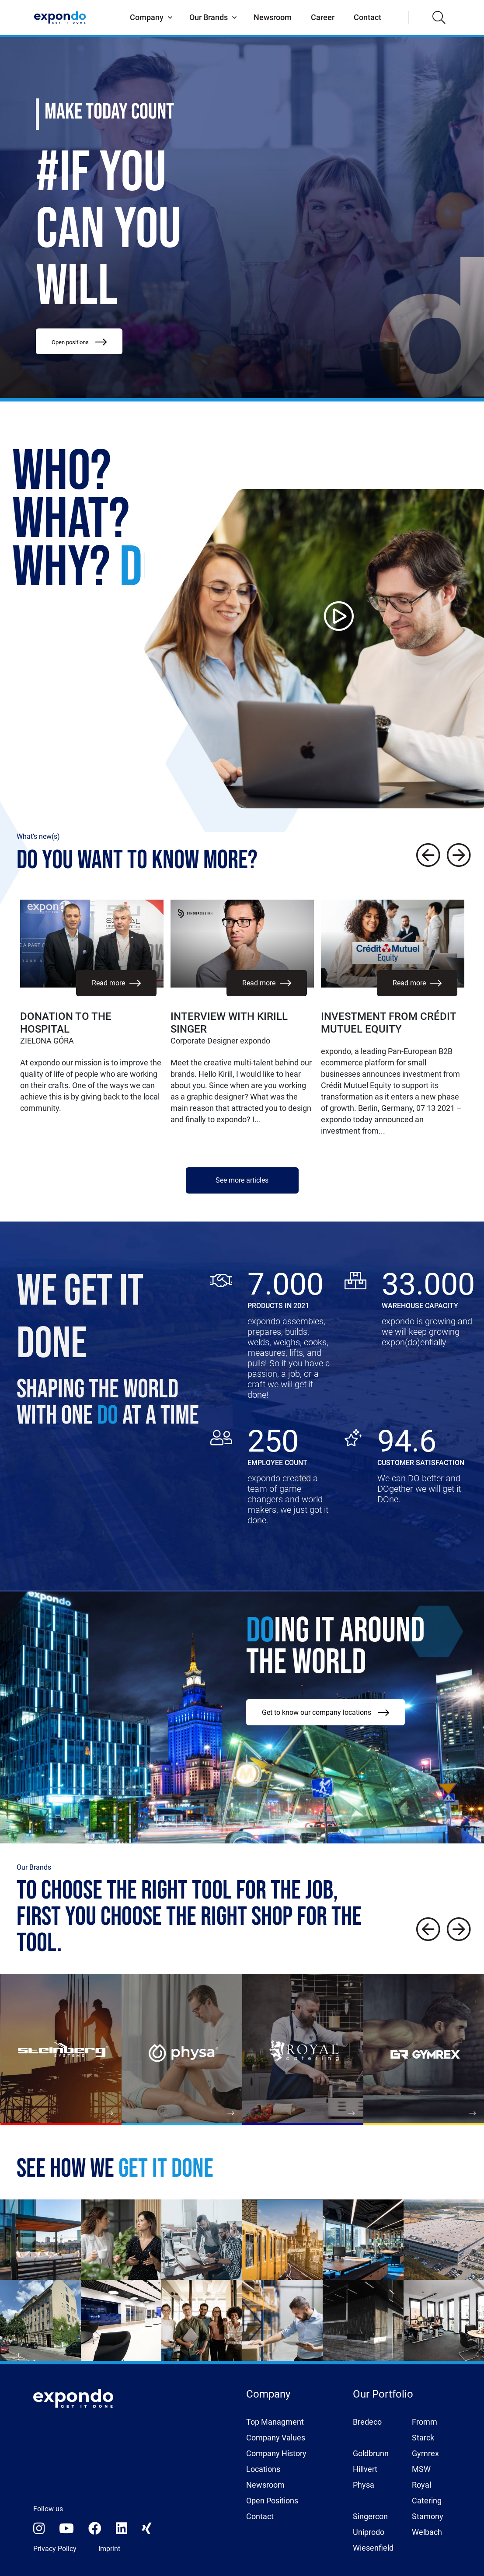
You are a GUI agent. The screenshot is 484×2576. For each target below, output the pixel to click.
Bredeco (367, 2421)
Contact (367, 17)
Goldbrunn (371, 2453)
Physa (363, 2484)
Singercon (370, 2516)
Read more (116, 983)
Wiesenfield (372, 2547)
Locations (263, 2469)
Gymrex (425, 2453)
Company (147, 17)
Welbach (427, 2532)
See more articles (242, 1180)
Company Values (275, 2437)
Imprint (109, 2549)
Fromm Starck (424, 2429)
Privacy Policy (55, 2549)
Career (322, 17)
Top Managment (275, 2421)
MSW (421, 2469)
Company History (276, 2453)
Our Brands (208, 17)
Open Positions (272, 2500)
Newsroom (273, 17)
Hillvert (365, 2469)
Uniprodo (368, 2532)
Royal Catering (427, 2492)
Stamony (427, 2516)
